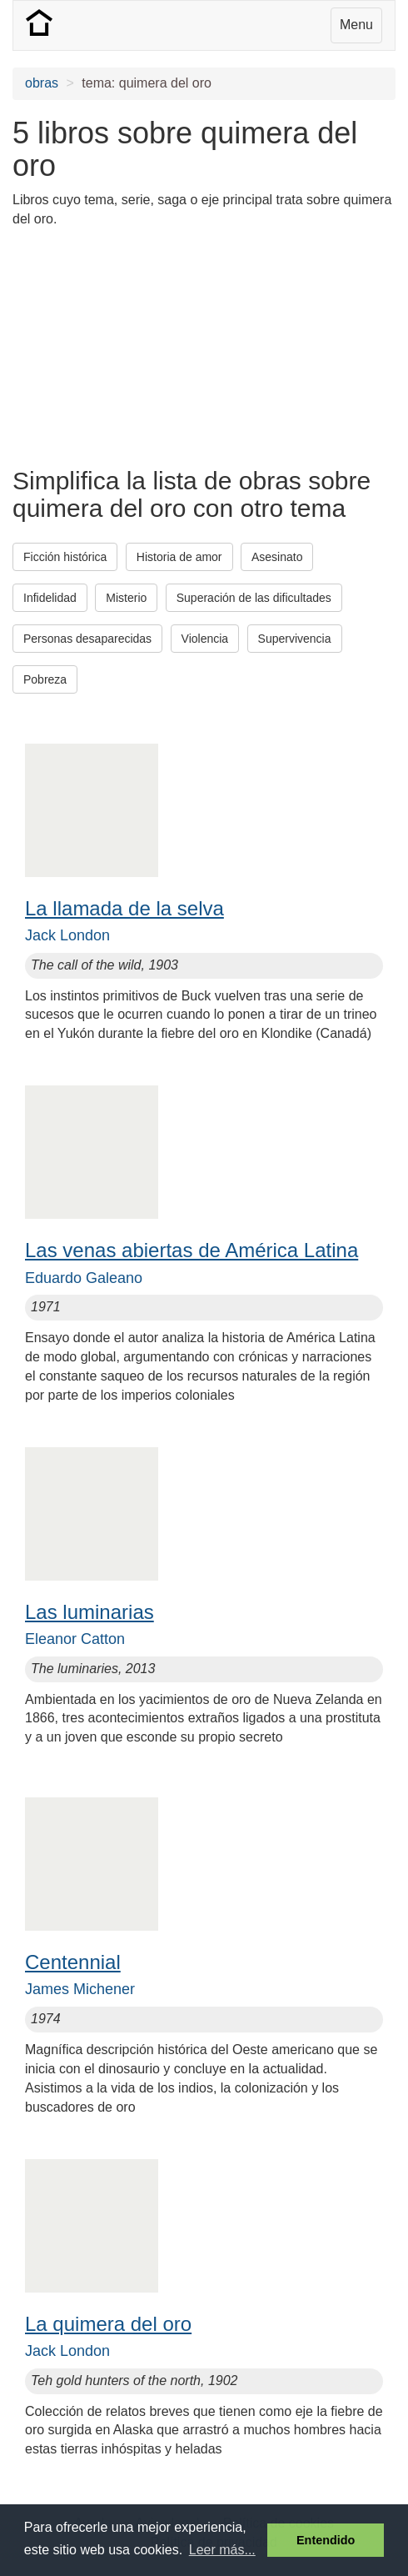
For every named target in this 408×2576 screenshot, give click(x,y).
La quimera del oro (108, 2324)
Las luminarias (89, 1612)
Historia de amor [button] (179, 557)
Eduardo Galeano (83, 1278)
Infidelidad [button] (50, 597)
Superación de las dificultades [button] (254, 597)
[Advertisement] (145, 346)
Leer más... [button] (222, 2550)
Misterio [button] (126, 597)
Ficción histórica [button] (65, 557)
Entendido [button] (325, 2540)
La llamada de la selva (124, 908)
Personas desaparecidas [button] (87, 638)
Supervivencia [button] (294, 638)
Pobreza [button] (45, 679)
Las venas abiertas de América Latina (191, 1250)
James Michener (80, 1989)
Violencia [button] (205, 638)
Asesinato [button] (276, 557)
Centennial (73, 1962)
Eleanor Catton (75, 1639)
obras (41, 83)
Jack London (67, 935)
